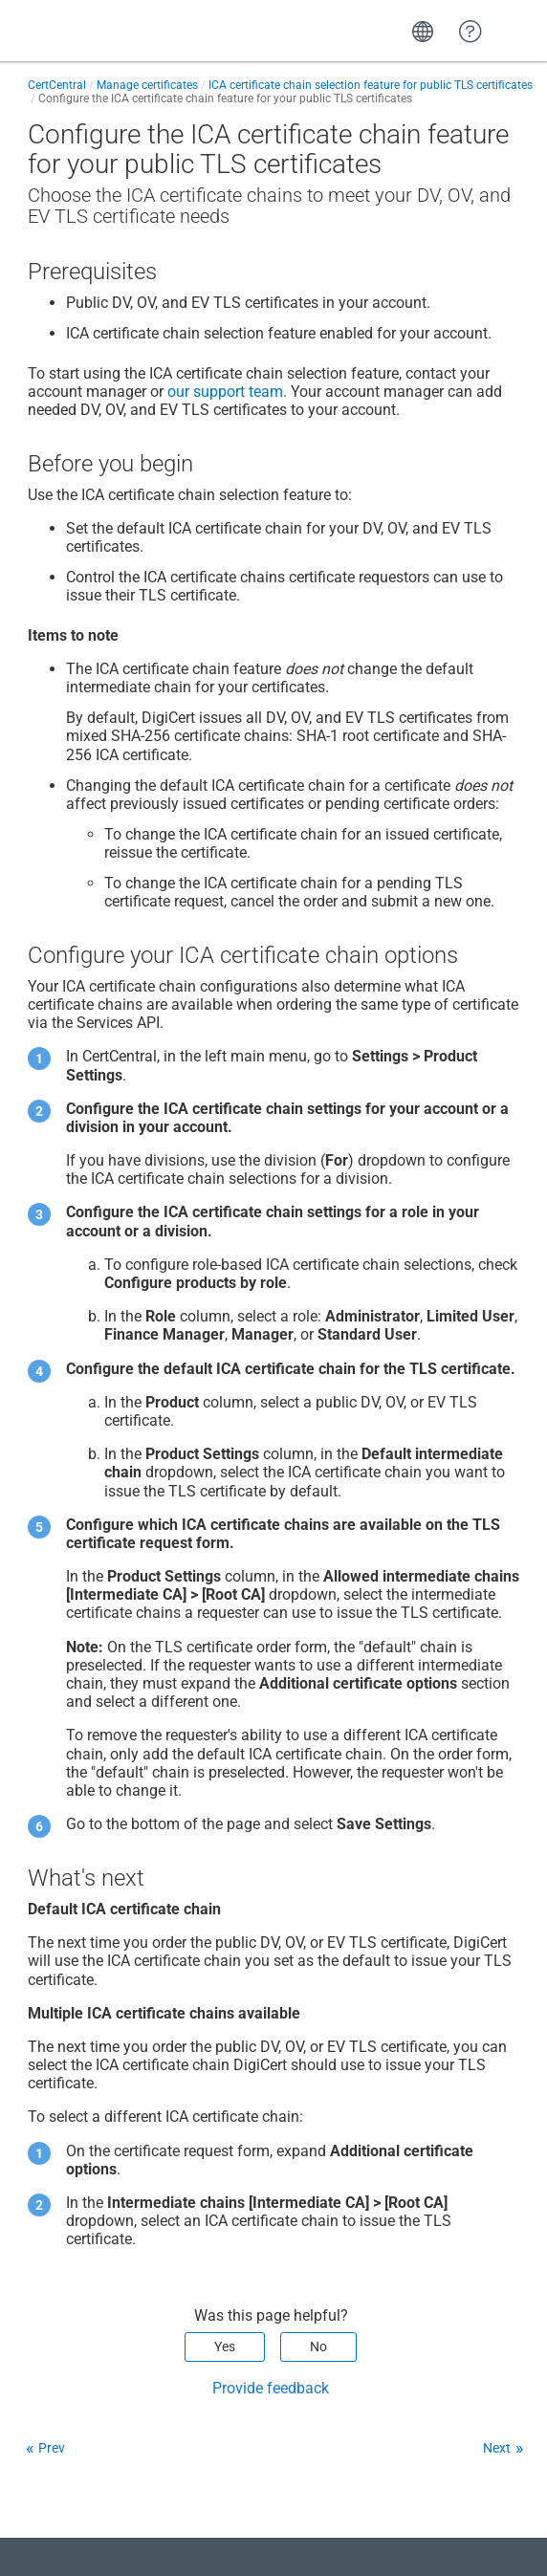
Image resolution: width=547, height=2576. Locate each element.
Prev (51, 2448)
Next (497, 2448)
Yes (224, 2346)
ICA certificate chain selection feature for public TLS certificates (370, 85)
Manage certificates (147, 85)
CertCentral (57, 85)
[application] (470, 2532)
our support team (225, 391)
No (318, 2346)
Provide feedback (270, 2388)
